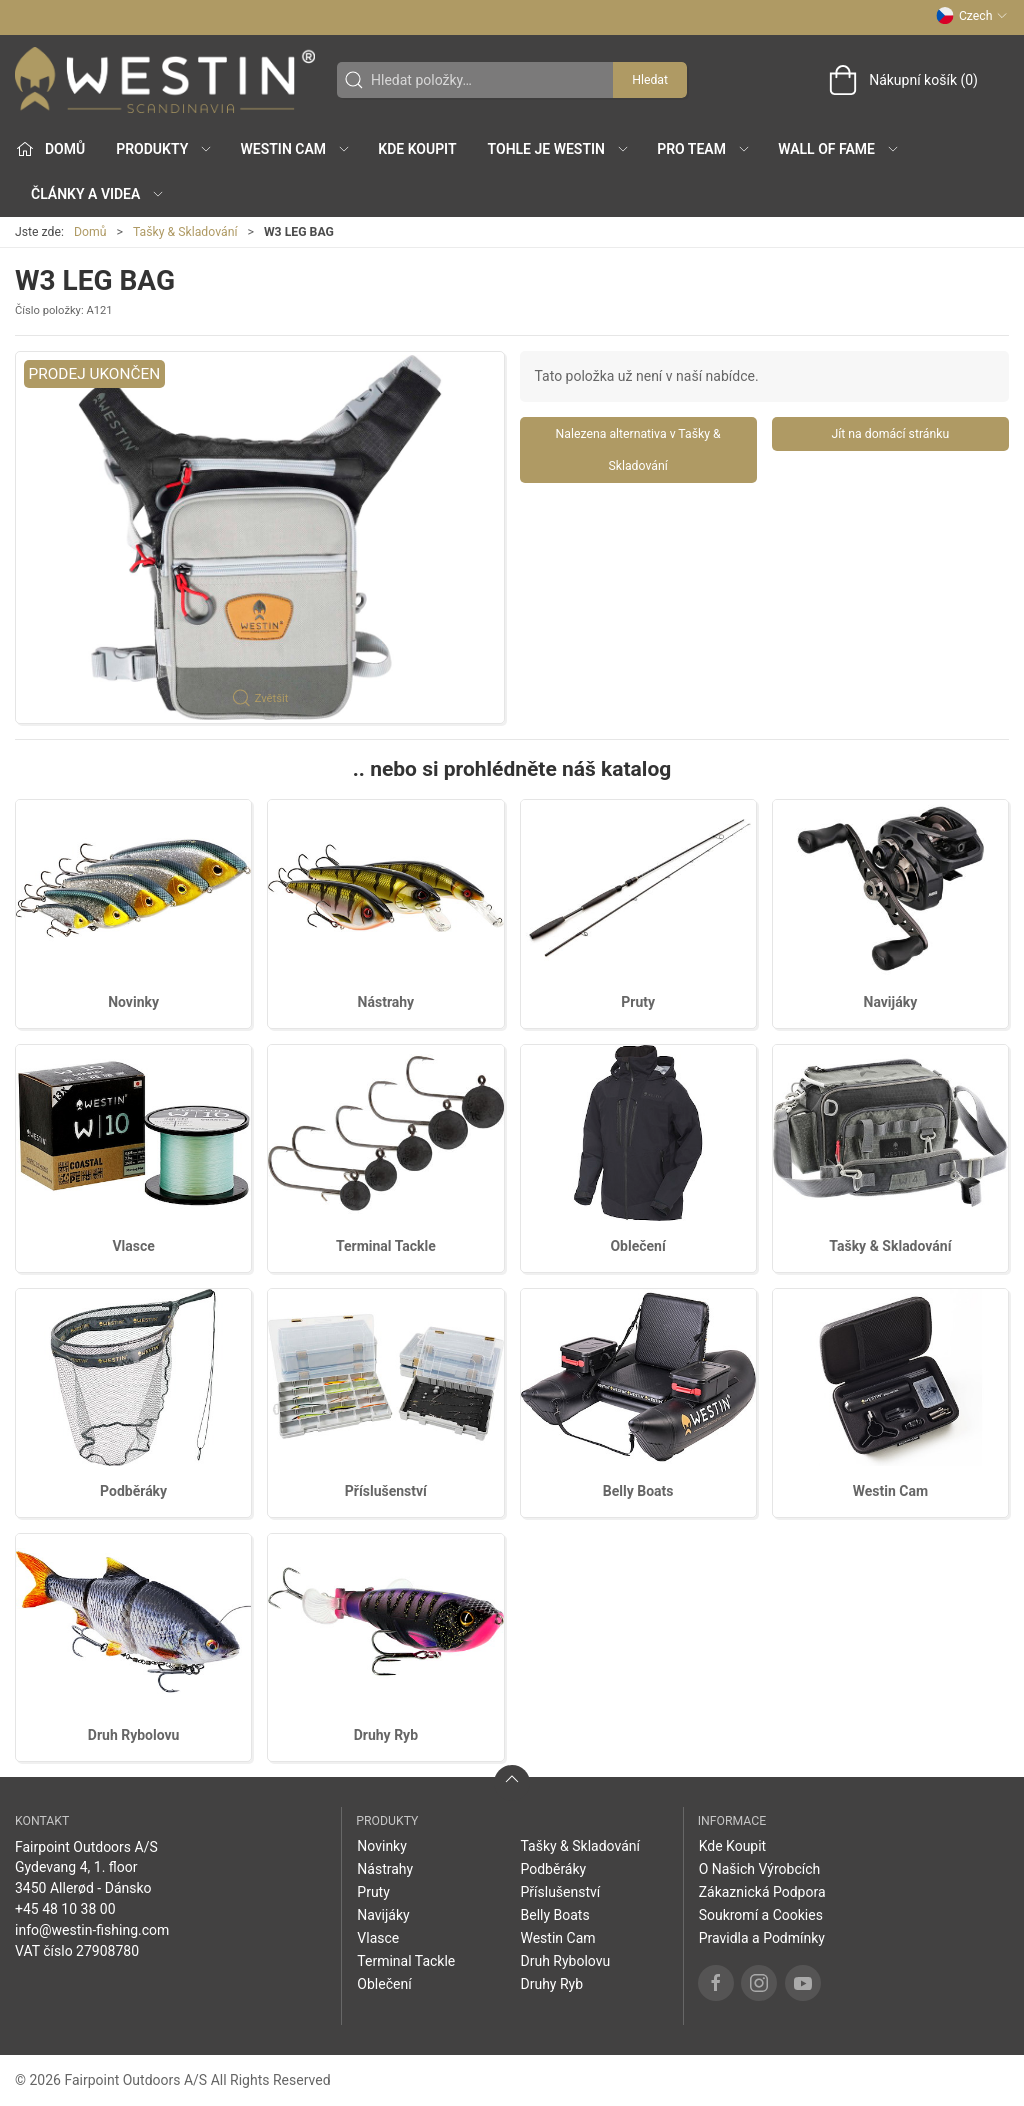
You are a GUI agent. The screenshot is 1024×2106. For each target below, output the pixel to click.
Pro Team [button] (704, 149)
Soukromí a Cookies (761, 1915)
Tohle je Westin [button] (559, 149)
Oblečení (637, 1246)
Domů (90, 232)
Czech (972, 16)
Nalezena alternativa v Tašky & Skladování (638, 450)
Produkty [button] (164, 149)
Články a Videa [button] (98, 194)
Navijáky (891, 1002)
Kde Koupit (417, 149)
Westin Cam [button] (296, 149)
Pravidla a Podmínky (762, 1938)
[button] (260, 537)
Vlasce (133, 1246)
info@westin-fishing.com (92, 1930)
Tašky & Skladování (185, 232)
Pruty (638, 1002)
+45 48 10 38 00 (65, 1909)
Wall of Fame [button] (839, 149)
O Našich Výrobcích (760, 1869)
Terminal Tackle (386, 1246)
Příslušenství (386, 1491)
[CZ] (165, 80)
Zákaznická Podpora (762, 1892)
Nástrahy (386, 1002)
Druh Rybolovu (134, 1735)
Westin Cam (890, 1491)
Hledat (650, 80)
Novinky (133, 1002)
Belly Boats (638, 1491)
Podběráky (133, 1491)
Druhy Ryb (386, 1735)
